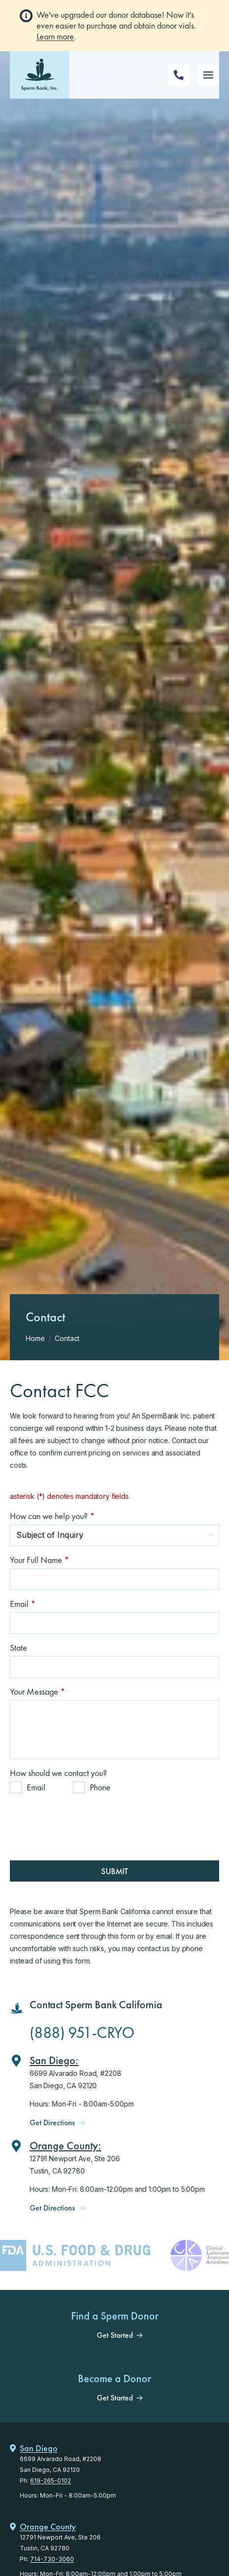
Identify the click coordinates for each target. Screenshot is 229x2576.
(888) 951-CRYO (82, 2033)
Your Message (37, 1691)
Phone (100, 1787)
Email (23, 1603)
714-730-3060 (52, 2559)
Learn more (55, 36)
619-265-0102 (50, 2480)
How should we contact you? (58, 1772)
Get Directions (52, 2123)
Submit (114, 1871)
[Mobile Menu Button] (208, 75)
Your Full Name (39, 1559)
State (18, 1647)
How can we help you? (52, 1516)
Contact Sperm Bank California (96, 2004)
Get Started (115, 2335)
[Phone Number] (179, 75)
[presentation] (85, 1820)
